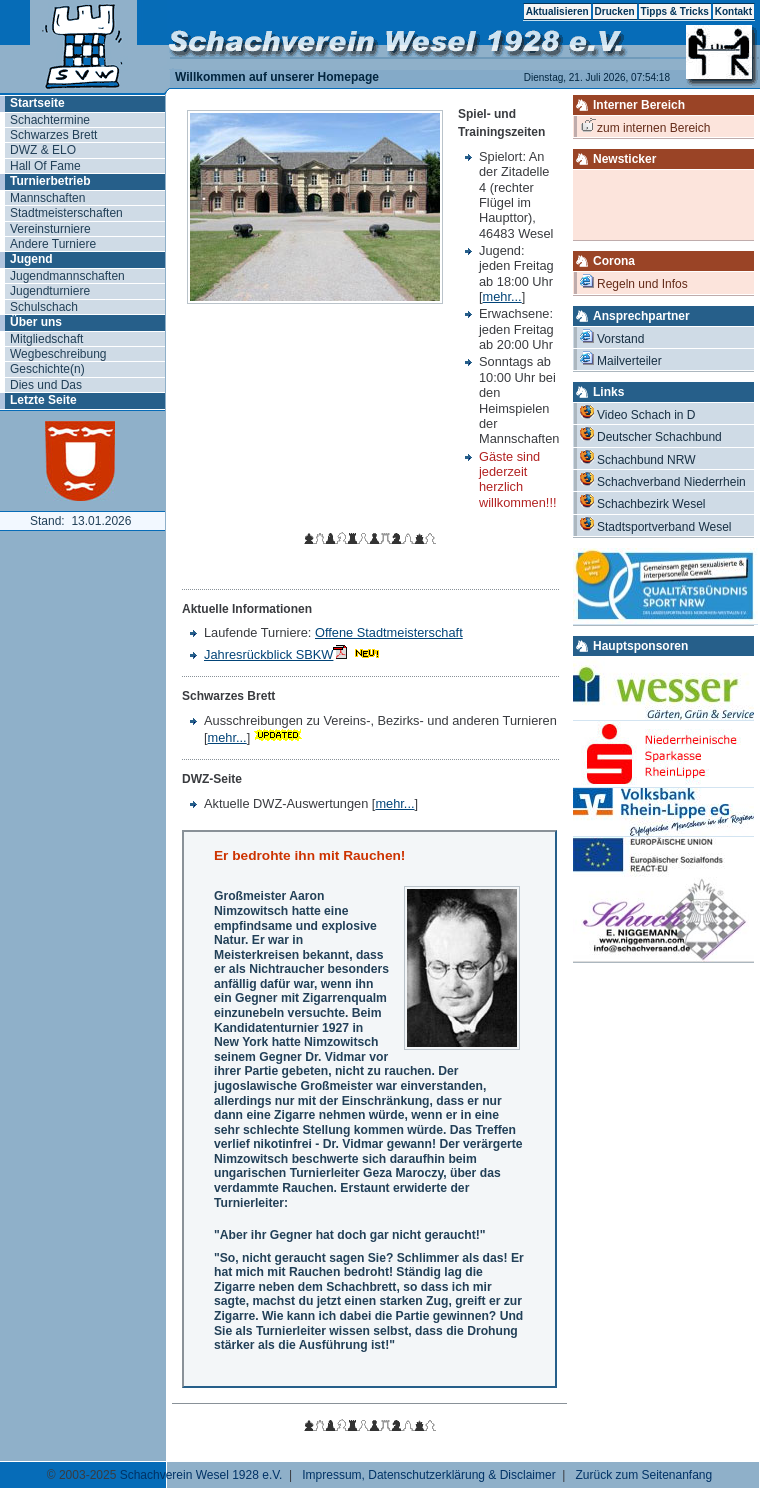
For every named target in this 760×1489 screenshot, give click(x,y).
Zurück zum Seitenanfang (643, 1475)
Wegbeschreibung (58, 354)
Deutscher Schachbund (651, 435)
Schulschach (44, 307)
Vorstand (612, 337)
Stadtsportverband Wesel (656, 525)
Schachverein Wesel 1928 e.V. (201, 1475)
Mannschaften (47, 198)
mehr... (502, 296)
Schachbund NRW (638, 458)
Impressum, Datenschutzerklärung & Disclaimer (428, 1475)
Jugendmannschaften (67, 276)
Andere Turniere (53, 244)
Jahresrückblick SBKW (275, 654)
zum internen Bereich (645, 126)
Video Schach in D (638, 413)
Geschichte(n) (47, 369)
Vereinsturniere (50, 229)
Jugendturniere (50, 291)
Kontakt (733, 11)
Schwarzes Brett (53, 135)
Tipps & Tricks (675, 11)
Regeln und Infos (634, 282)
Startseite (37, 103)
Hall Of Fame (45, 166)
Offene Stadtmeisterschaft (389, 632)
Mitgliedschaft (46, 339)
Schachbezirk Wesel (643, 502)
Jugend (31, 259)
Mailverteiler (621, 359)
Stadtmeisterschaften (66, 213)
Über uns (36, 322)
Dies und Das (46, 385)
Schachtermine (50, 120)
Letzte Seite (43, 400)
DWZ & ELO (43, 150)
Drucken (615, 11)
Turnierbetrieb (50, 181)
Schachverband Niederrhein (663, 480)
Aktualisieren (557, 11)
